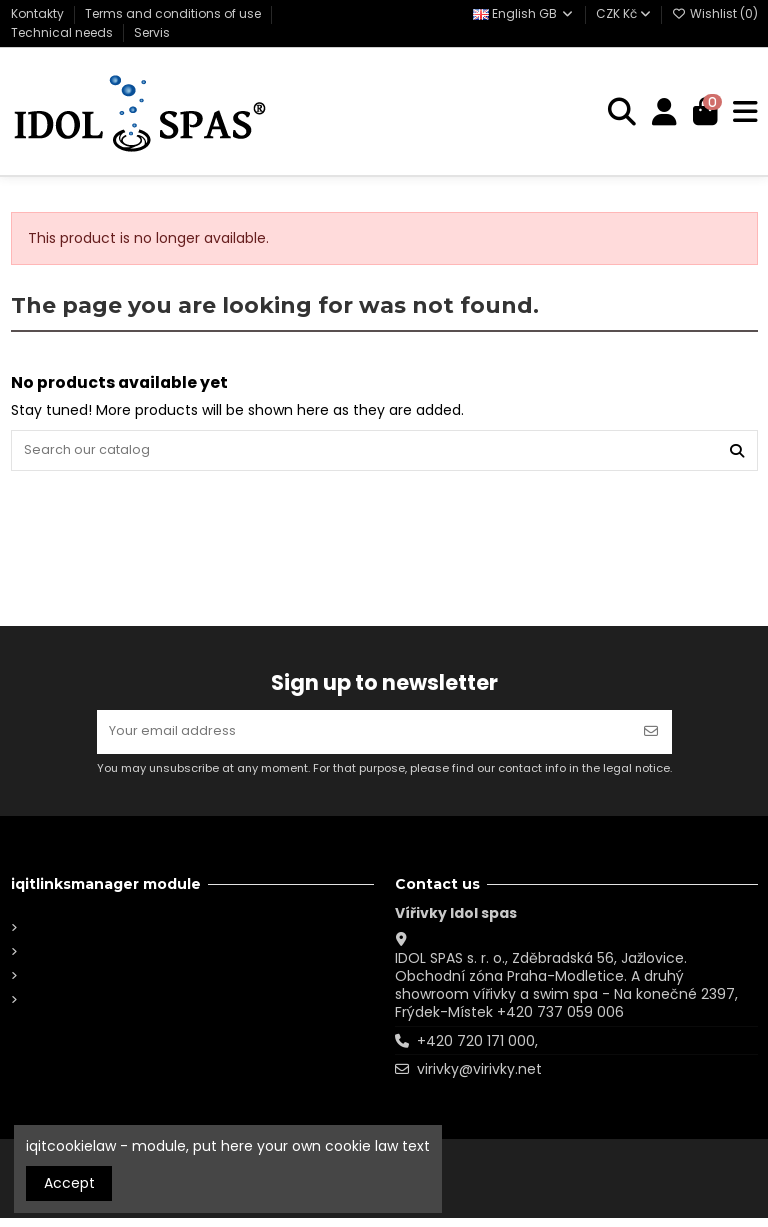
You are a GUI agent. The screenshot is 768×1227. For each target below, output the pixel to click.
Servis (152, 32)
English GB (524, 13)
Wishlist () (715, 13)
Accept (69, 1183)
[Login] (660, 112)
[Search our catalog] (737, 452)
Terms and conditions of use (174, 13)
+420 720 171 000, (477, 1050)
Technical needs (63, 32)
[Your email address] (364, 738)
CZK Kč (623, 13)
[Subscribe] (651, 738)
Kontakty (39, 13)
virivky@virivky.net (479, 1079)
